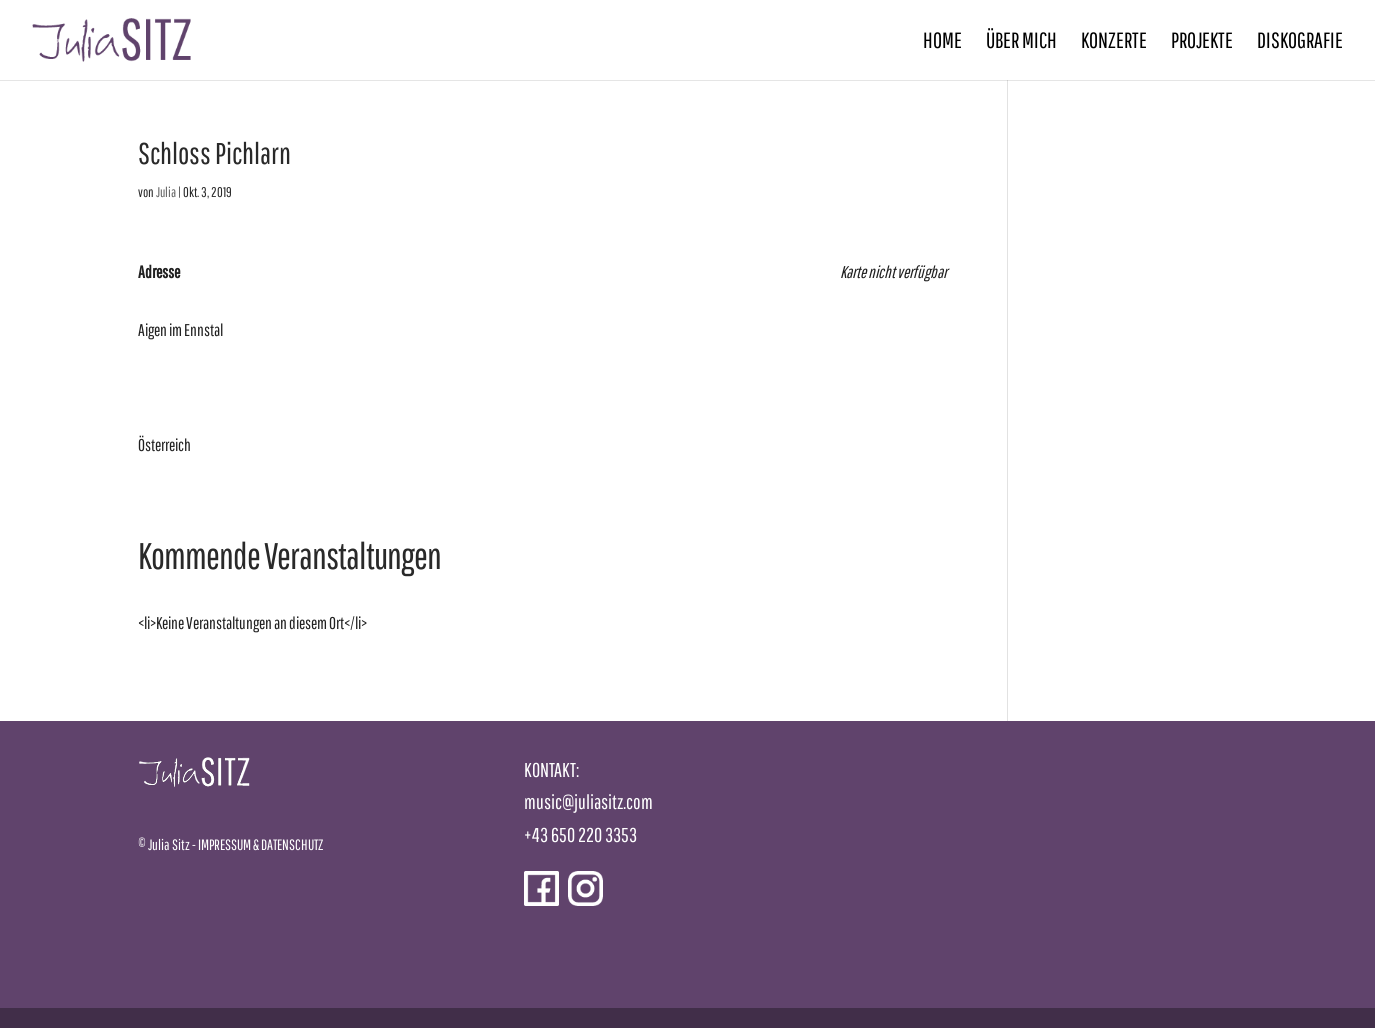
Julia (166, 192)
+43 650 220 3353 (580, 834)
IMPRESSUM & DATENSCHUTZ (260, 844)
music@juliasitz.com (588, 801)
